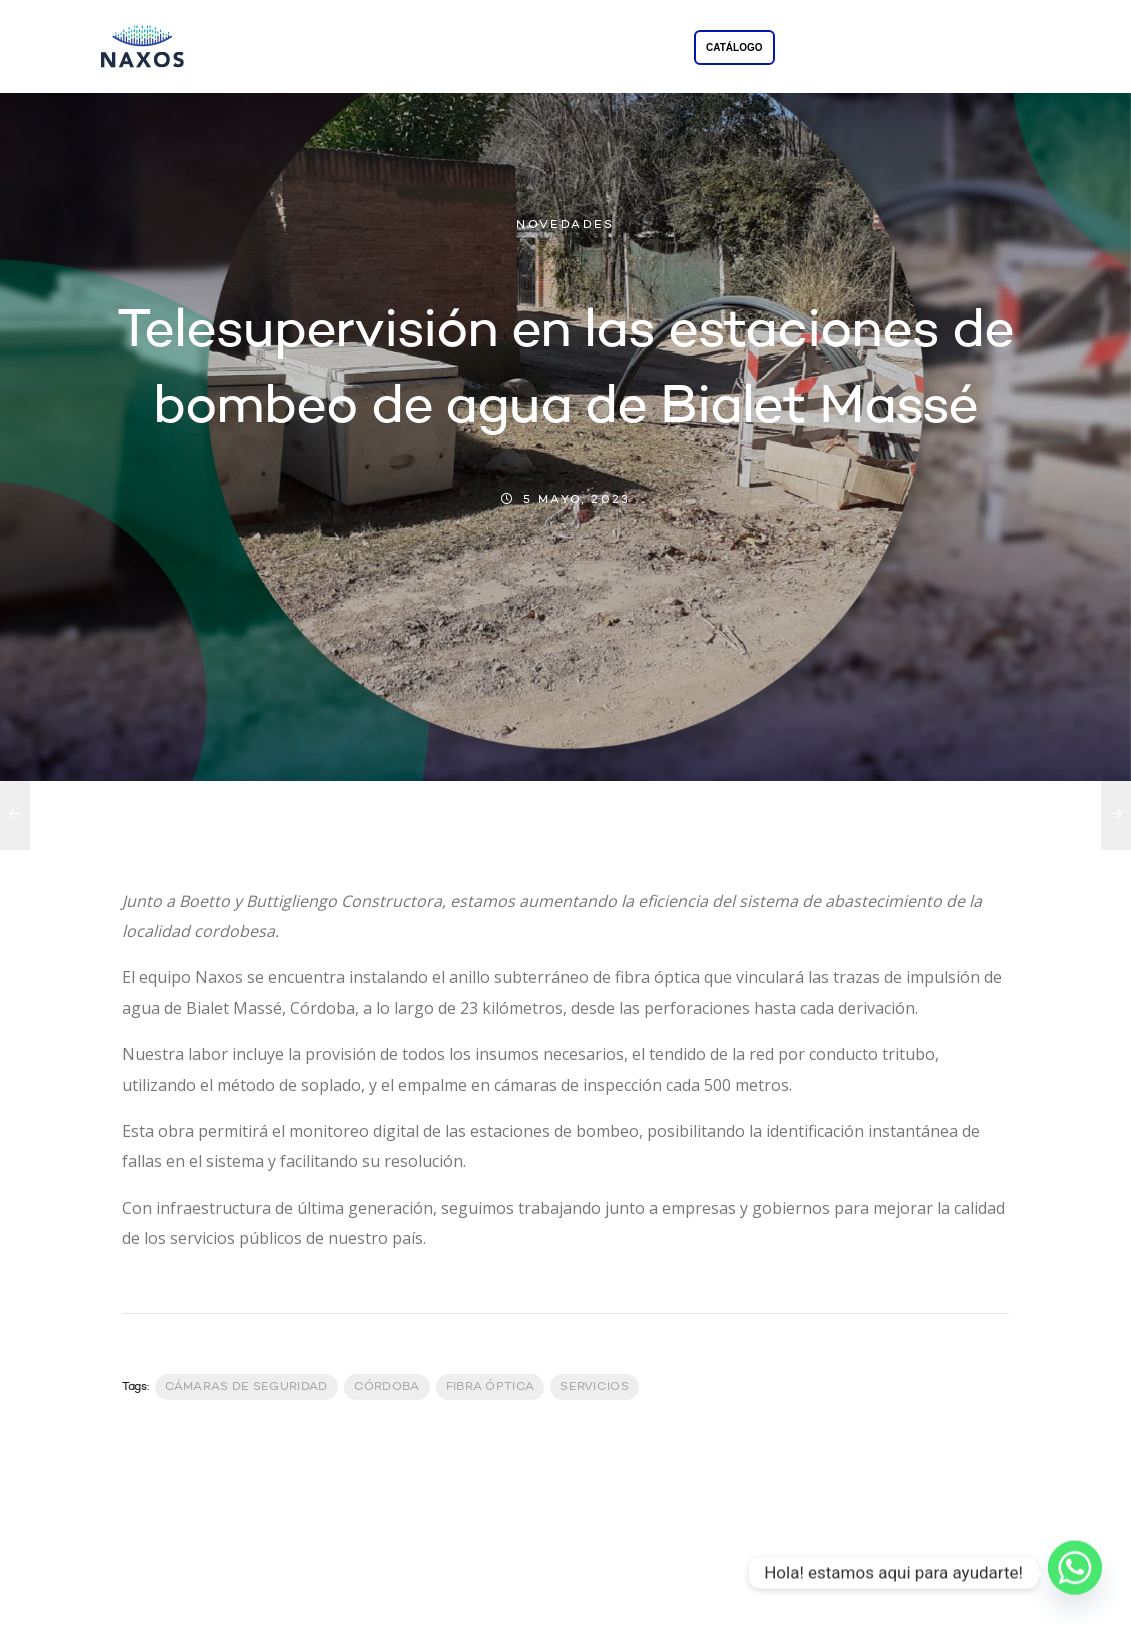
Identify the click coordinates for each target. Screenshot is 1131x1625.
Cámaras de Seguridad (246, 1387)
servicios (594, 1387)
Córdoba (387, 1387)
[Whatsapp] (1075, 1573)
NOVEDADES (565, 225)
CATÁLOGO (734, 47)
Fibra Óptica (490, 1387)
